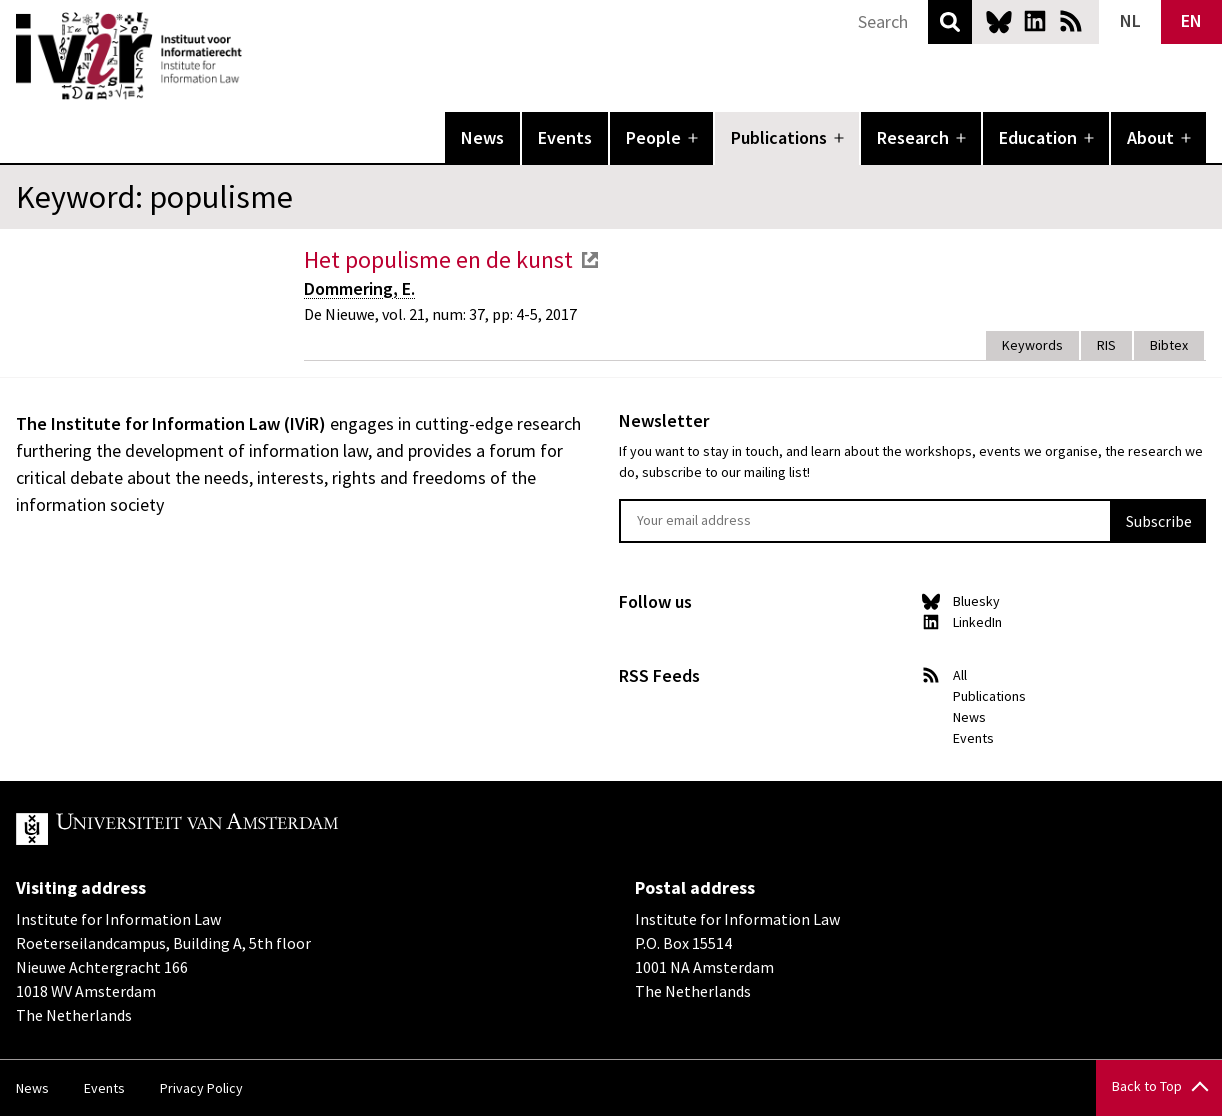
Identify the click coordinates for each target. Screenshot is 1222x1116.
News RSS (1071, 21)
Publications (779, 137)
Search (950, 22)
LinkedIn (1035, 21)
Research (913, 137)
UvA (248, 829)
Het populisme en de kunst (438, 259)
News (482, 137)
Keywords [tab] (1032, 345)
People (653, 137)
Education (1038, 137)
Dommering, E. (359, 288)
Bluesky (999, 21)
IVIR (256, 56)
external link (590, 260)
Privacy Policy (201, 1088)
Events (565, 137)
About (1150, 137)
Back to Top (1147, 1086)
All (960, 675)
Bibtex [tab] (1169, 345)
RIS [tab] (1106, 345)
